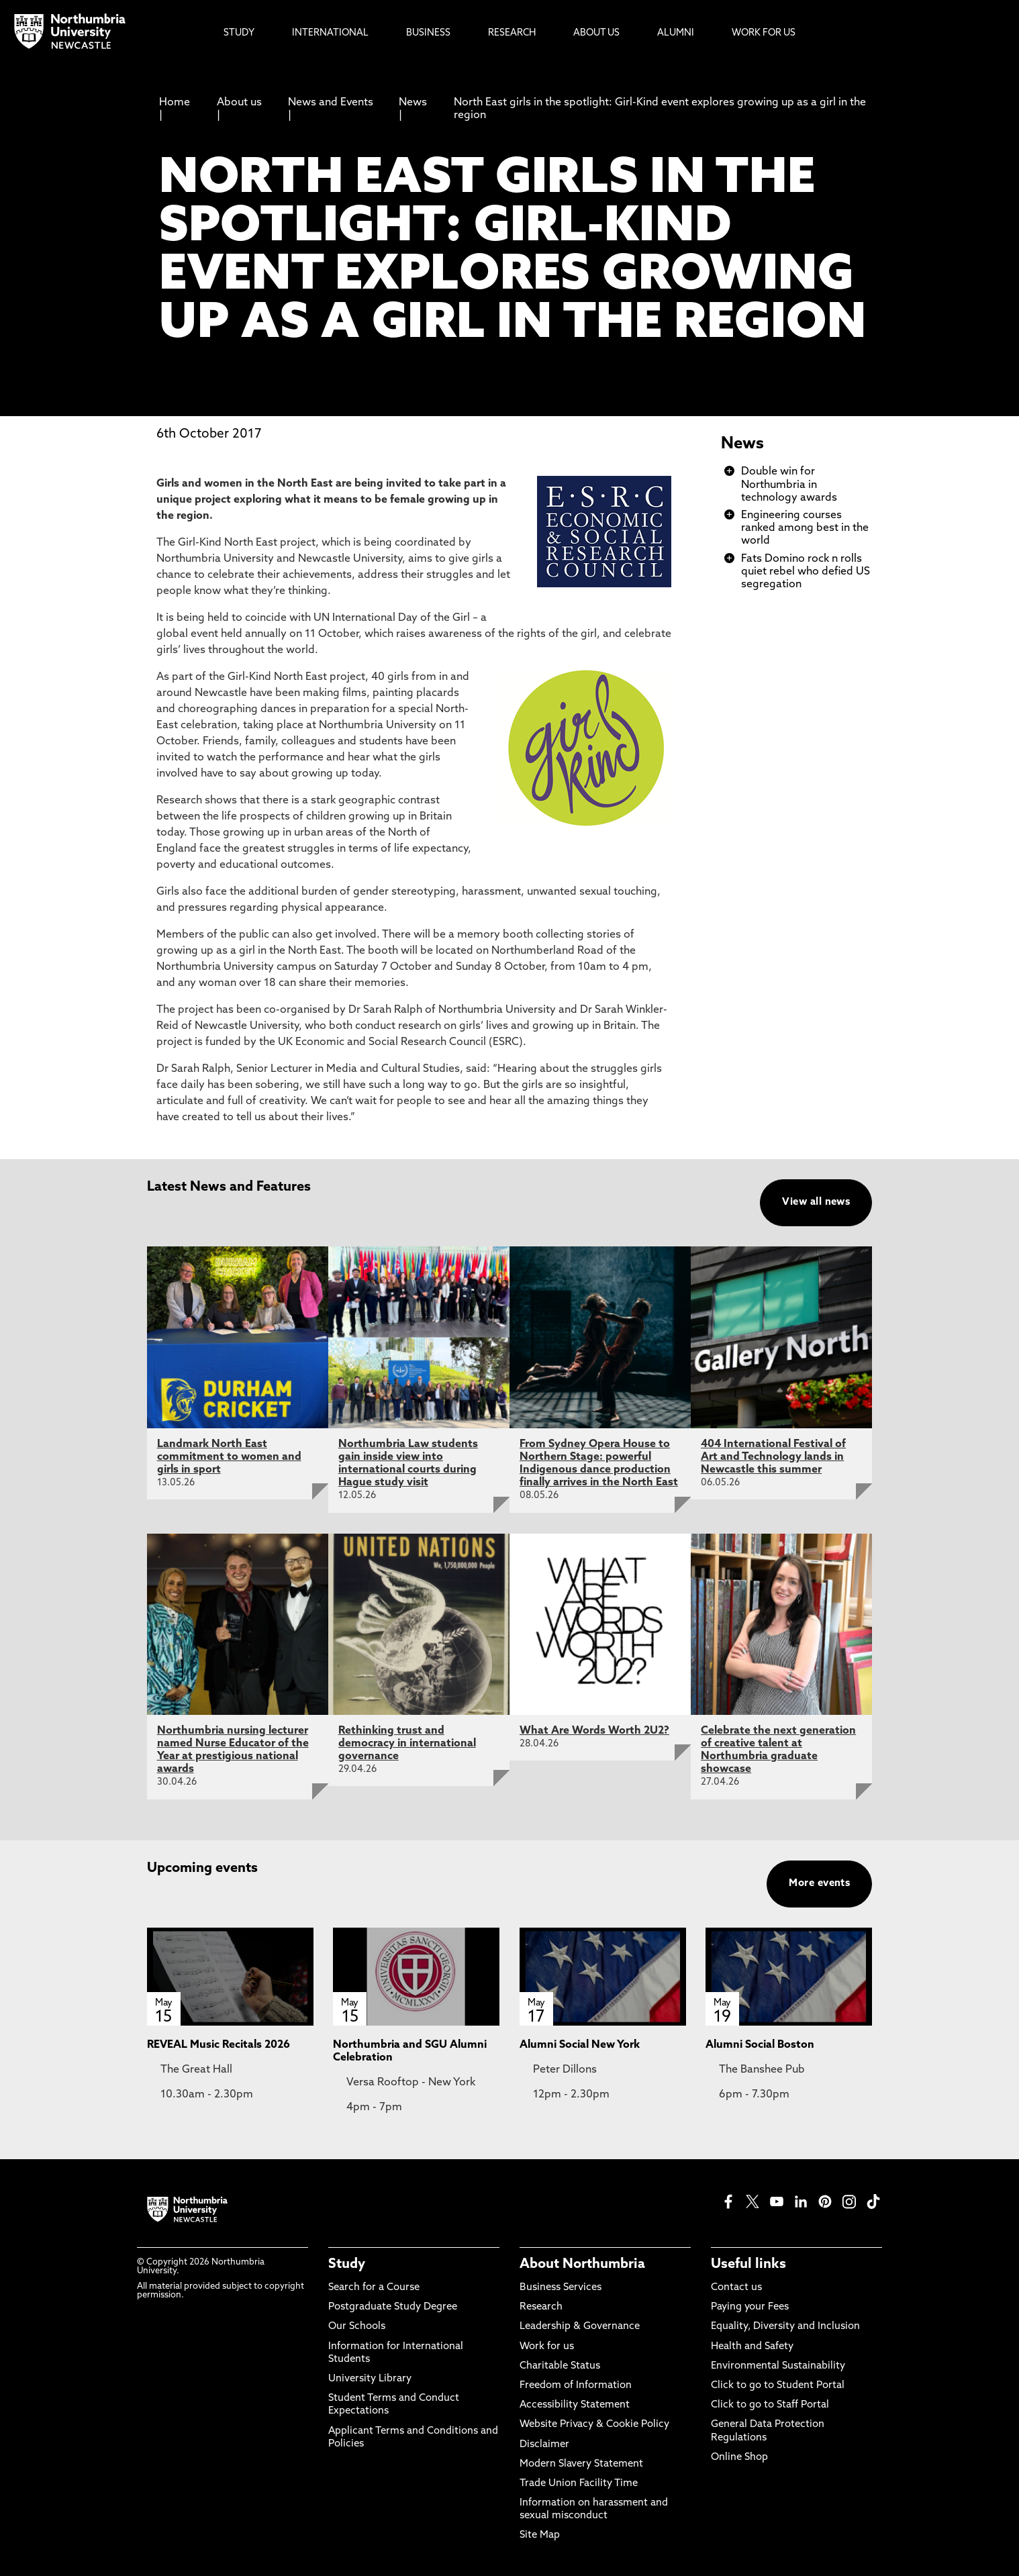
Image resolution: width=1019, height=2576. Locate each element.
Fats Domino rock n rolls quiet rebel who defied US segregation (805, 572)
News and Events (330, 102)
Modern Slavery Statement (581, 2464)
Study (346, 2264)
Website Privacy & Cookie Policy (594, 2425)
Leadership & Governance (580, 2327)
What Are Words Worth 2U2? (594, 1731)
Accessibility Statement (575, 2405)
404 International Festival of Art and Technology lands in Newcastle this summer (773, 1457)
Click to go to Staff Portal (770, 2405)
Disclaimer (544, 2445)
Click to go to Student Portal (777, 2386)
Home (174, 102)
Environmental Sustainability (778, 2366)
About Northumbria (582, 2264)
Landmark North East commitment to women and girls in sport (229, 1457)
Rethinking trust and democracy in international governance (407, 1744)
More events (819, 1884)
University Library (369, 2379)
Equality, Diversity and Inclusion (785, 2327)
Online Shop (739, 2458)
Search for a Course (374, 2288)
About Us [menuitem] (596, 33)
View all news (816, 1202)
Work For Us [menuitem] (763, 33)
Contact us (736, 2288)
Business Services (560, 2288)
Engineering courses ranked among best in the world (805, 528)
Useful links (748, 2264)
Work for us (547, 2347)
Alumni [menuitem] (675, 33)
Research (541, 2307)
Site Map (540, 2535)
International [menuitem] (330, 33)
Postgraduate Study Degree (392, 2307)
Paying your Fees (750, 2307)
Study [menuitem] (239, 33)
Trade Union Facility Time (579, 2484)
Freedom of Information (576, 2386)
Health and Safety (752, 2347)
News (413, 102)
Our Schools (356, 2327)
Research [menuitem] (512, 33)
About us (239, 102)
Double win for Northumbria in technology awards (789, 484)
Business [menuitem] (428, 33)
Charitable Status (560, 2366)
